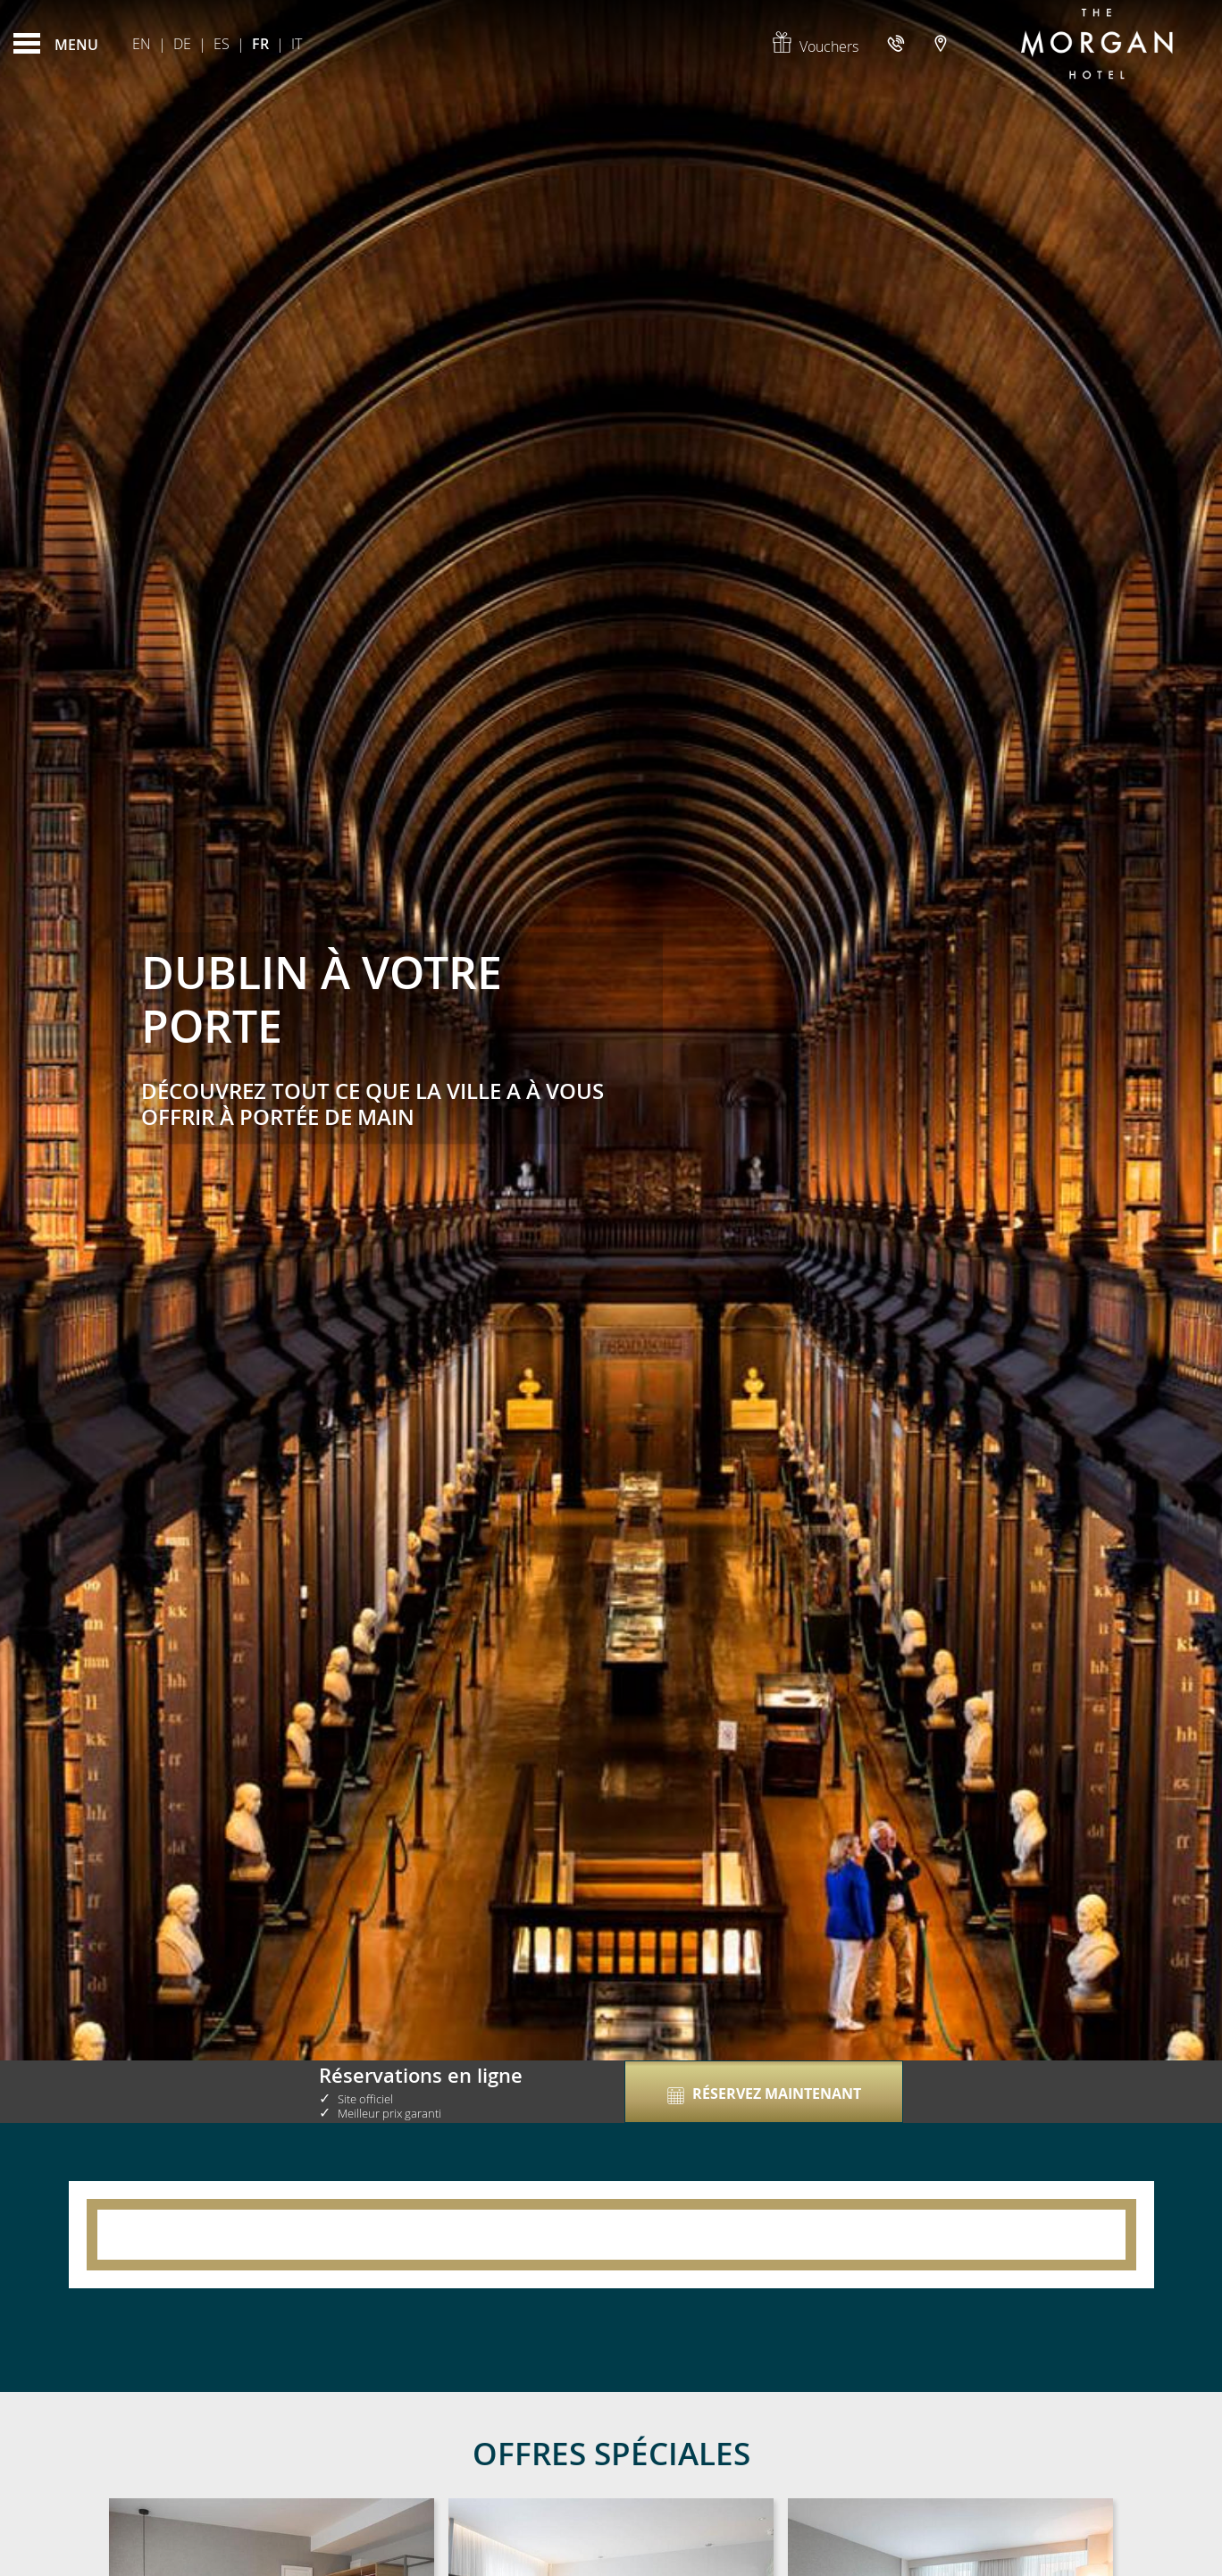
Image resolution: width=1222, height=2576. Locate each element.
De (182, 44)
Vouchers (814, 46)
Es (221, 44)
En (141, 44)
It (296, 44)
